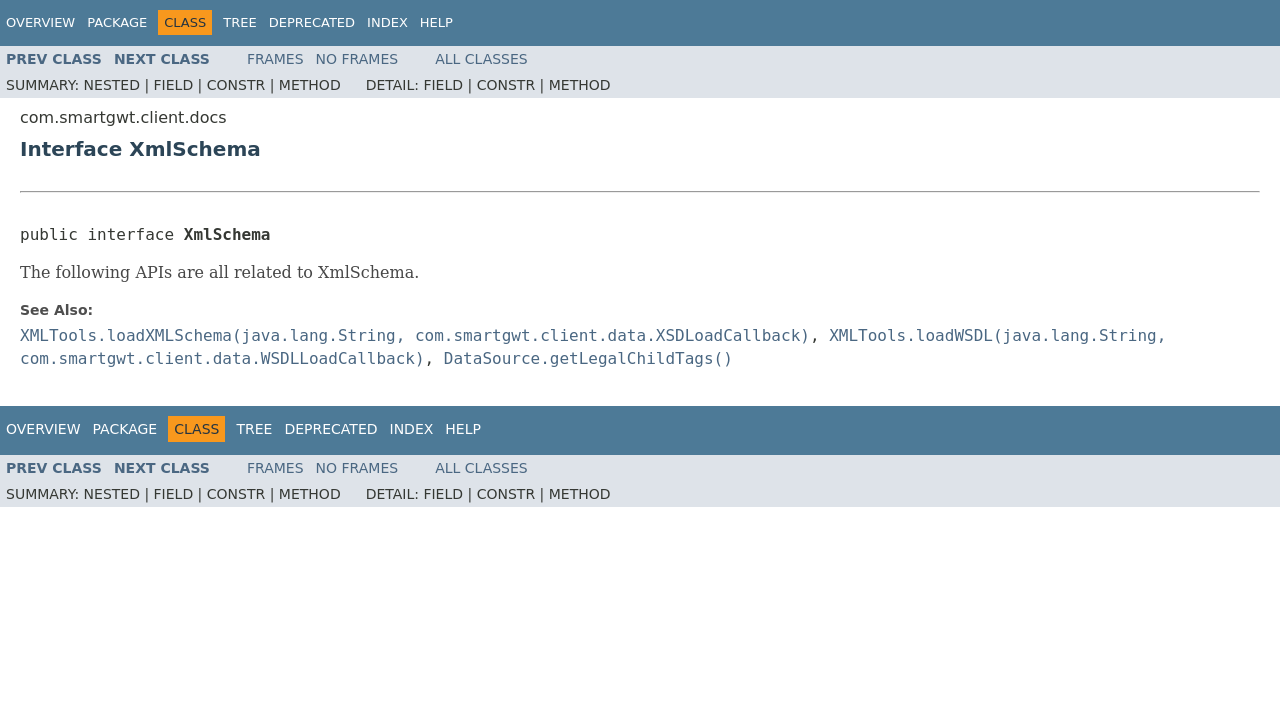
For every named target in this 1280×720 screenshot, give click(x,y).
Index (387, 22)
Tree (239, 22)
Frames (275, 59)
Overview (40, 22)
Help (436, 22)
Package (117, 22)
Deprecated (312, 22)
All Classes (481, 59)
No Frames (357, 59)
